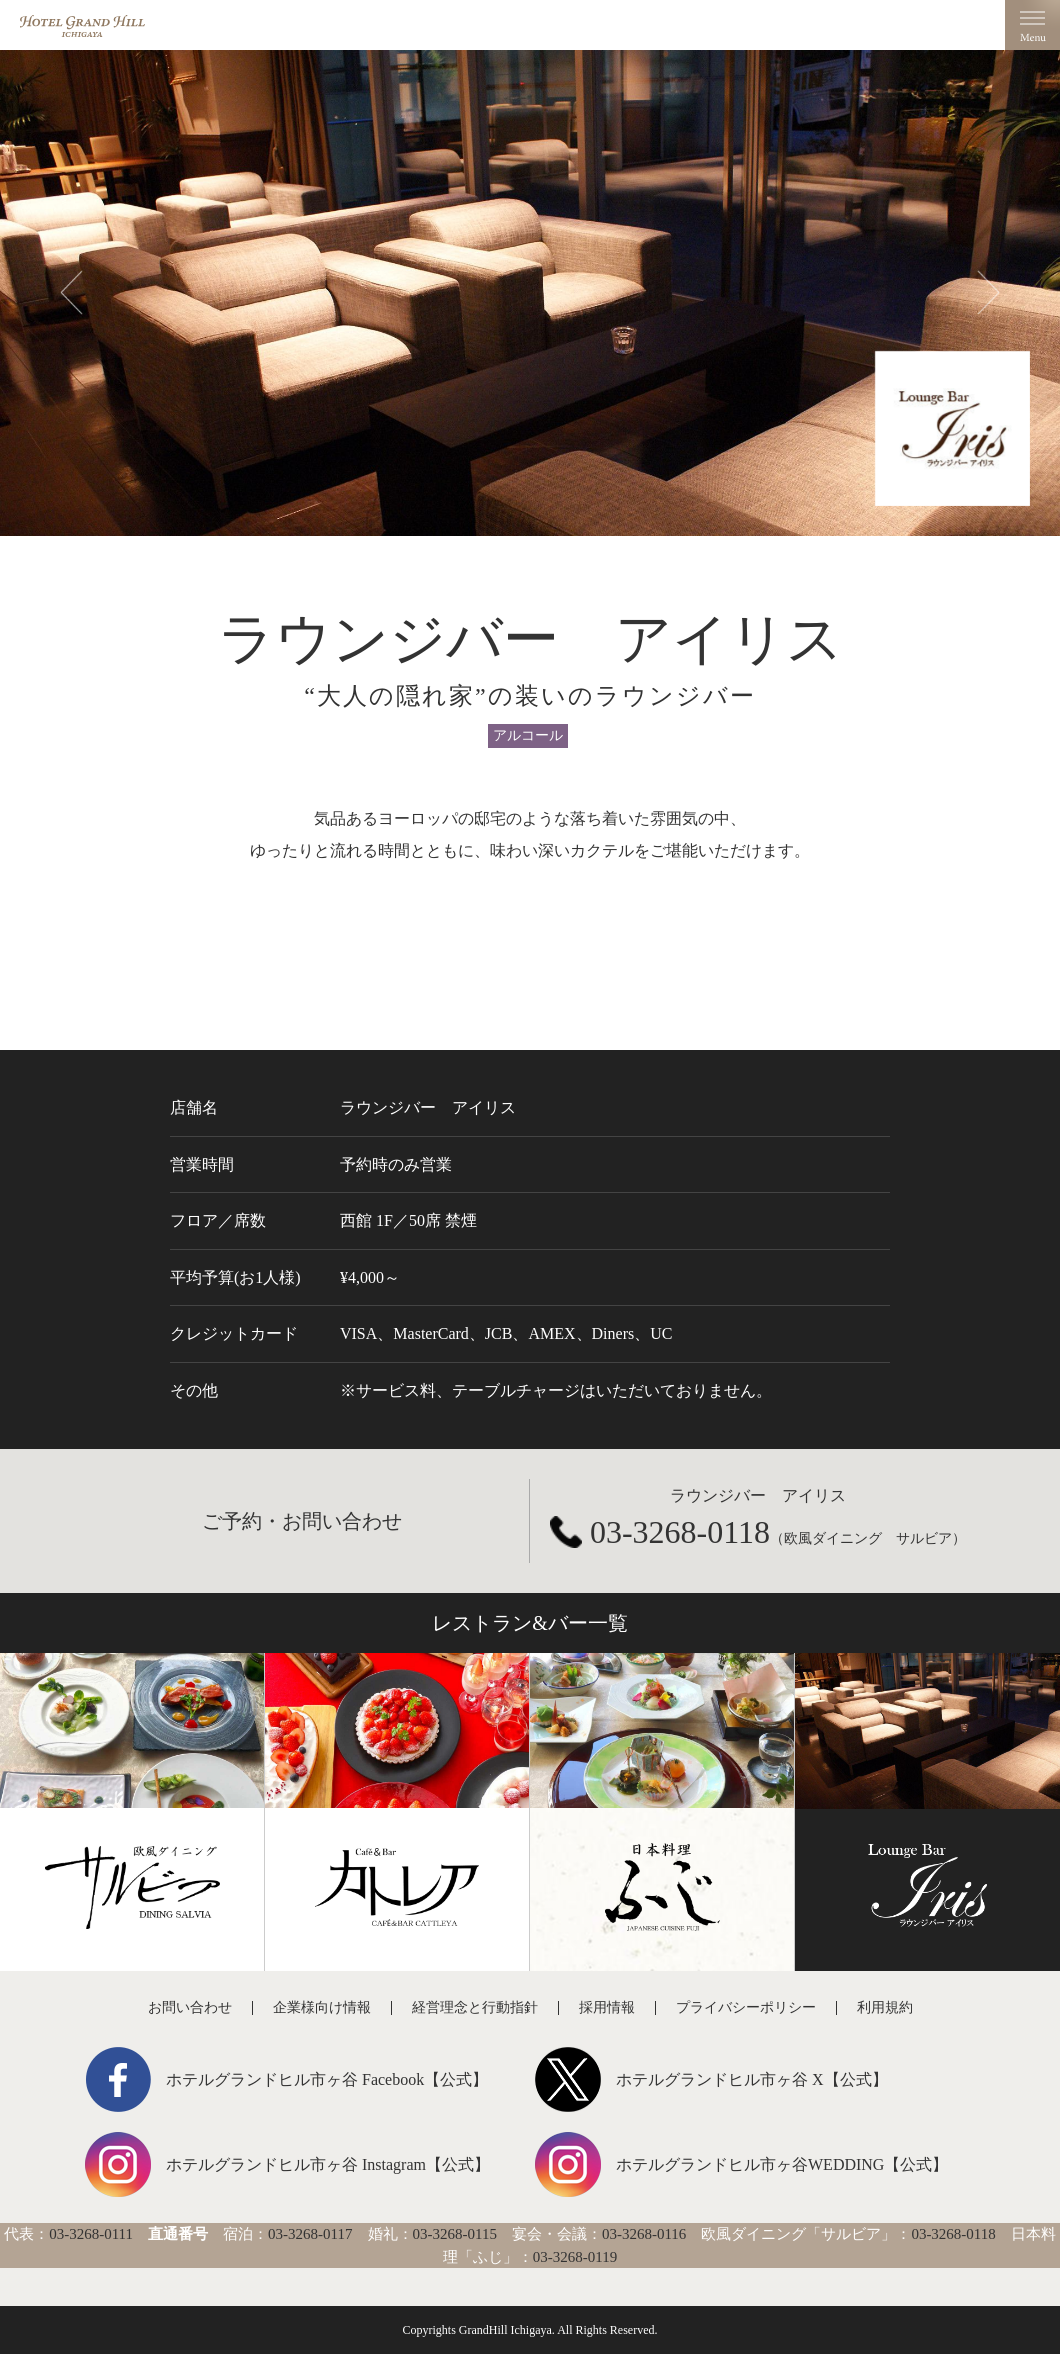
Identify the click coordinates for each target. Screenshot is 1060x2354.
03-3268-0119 (575, 2257)
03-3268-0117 (310, 2234)
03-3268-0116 (644, 2234)
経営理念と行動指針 (475, 2007)
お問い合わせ (190, 2007)
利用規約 (885, 2007)
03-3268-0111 (91, 2234)
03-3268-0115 (455, 2234)
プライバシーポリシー (746, 2007)
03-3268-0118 (680, 1532)
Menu (1032, 25)
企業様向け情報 (322, 2007)
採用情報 (607, 2007)
